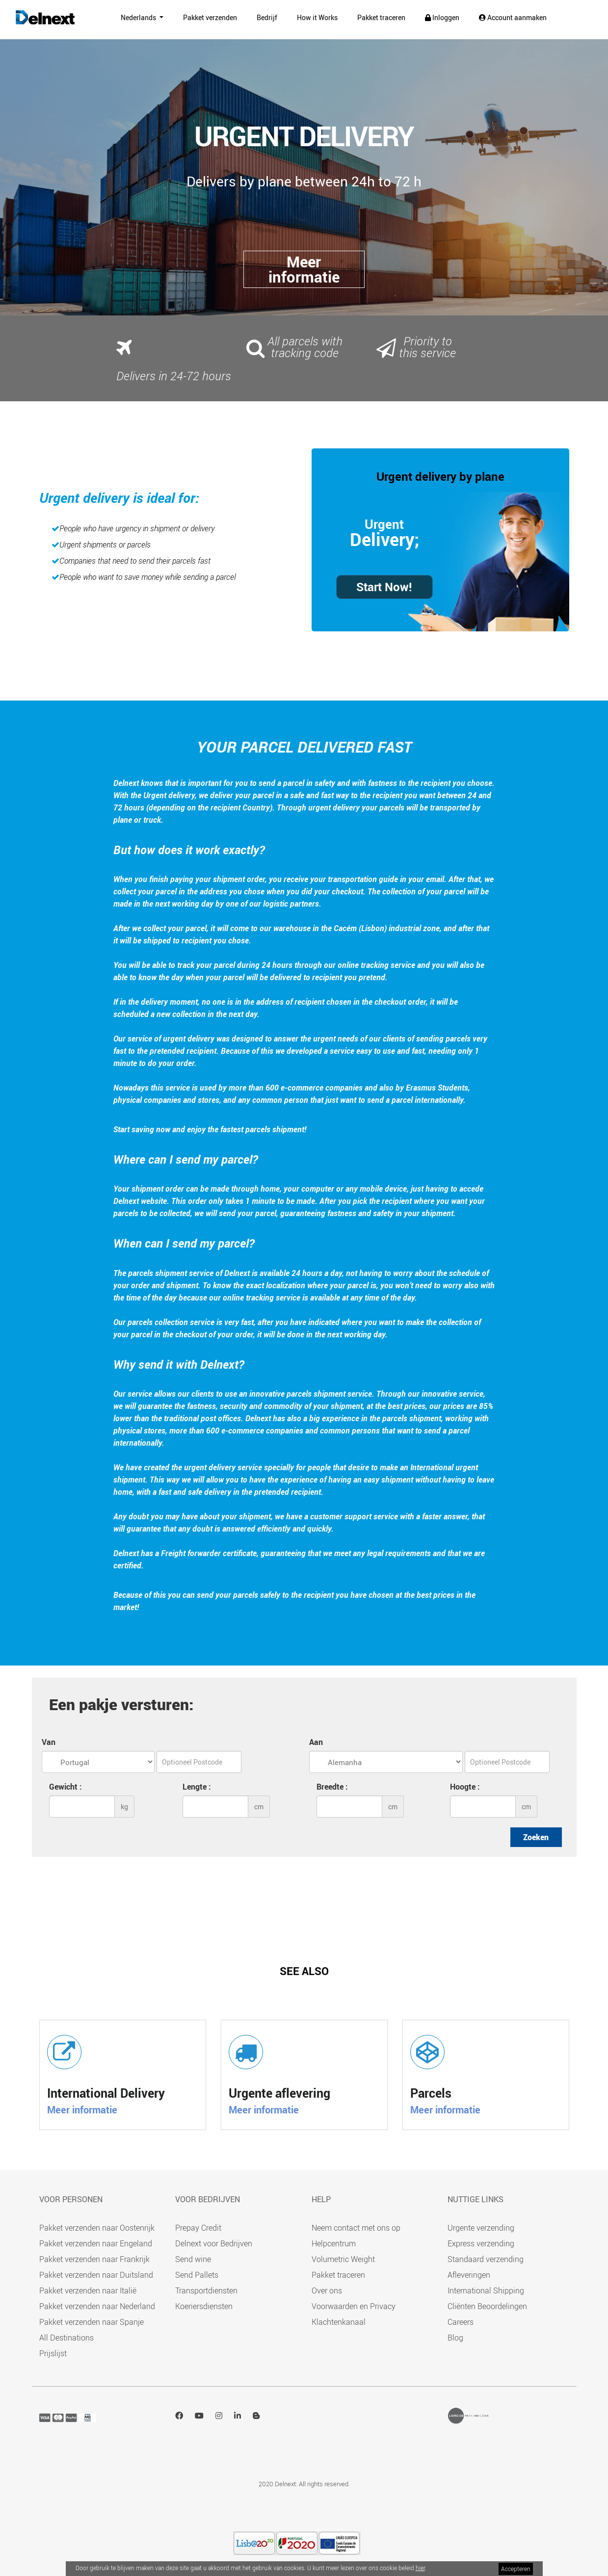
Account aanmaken (513, 17)
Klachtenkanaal (339, 2321)
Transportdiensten (206, 2290)
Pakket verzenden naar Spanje (91, 2321)
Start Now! (384, 587)
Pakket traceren (381, 17)
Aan (316, 1742)
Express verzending (481, 2243)
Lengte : (197, 1787)
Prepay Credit (198, 2227)
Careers (461, 2321)
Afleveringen (469, 2274)
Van (48, 1742)
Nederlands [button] (134, 17)
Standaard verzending (486, 2259)
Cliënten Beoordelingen (487, 2306)
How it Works (317, 17)
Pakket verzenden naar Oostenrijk (97, 2227)
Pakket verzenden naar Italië (87, 2290)
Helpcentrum (334, 2243)
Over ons (327, 2290)
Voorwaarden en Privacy (354, 2306)
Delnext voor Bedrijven (213, 2243)
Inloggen (442, 17)
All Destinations (66, 2337)
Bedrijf (267, 17)
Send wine (193, 2259)
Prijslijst (53, 2353)
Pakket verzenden (210, 17)
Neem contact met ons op (356, 2227)
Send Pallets (196, 2274)
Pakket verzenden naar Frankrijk (94, 2259)
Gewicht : (65, 1787)
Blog (455, 2337)
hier (420, 2568)
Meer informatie (82, 2109)
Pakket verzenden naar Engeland (95, 2243)
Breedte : (332, 1787)
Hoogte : (465, 1787)
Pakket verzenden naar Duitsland (96, 2274)
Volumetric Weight (343, 2259)
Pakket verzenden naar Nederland (97, 2306)
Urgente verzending (481, 2227)
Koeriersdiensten (204, 2306)
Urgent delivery (416, 476)
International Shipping (486, 2290)
